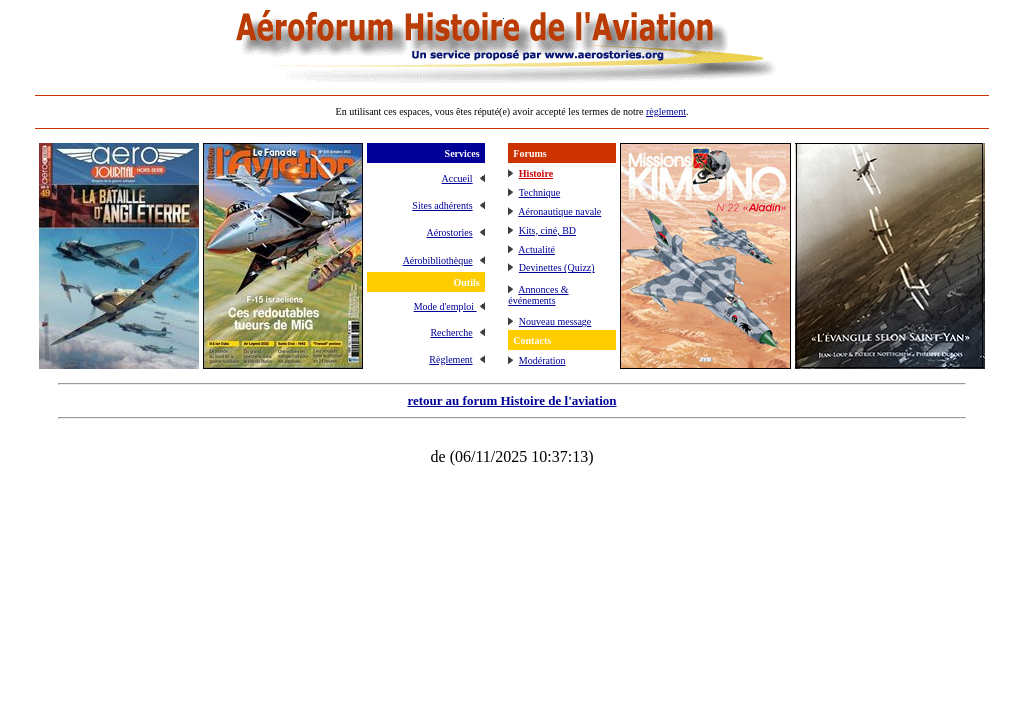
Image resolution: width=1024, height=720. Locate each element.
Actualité (536, 249)
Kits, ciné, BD (547, 230)
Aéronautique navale (559, 211)
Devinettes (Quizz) (557, 267)
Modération (542, 360)
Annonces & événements (538, 295)
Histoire (536, 173)
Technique (540, 192)
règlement (666, 111)
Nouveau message (555, 321)
